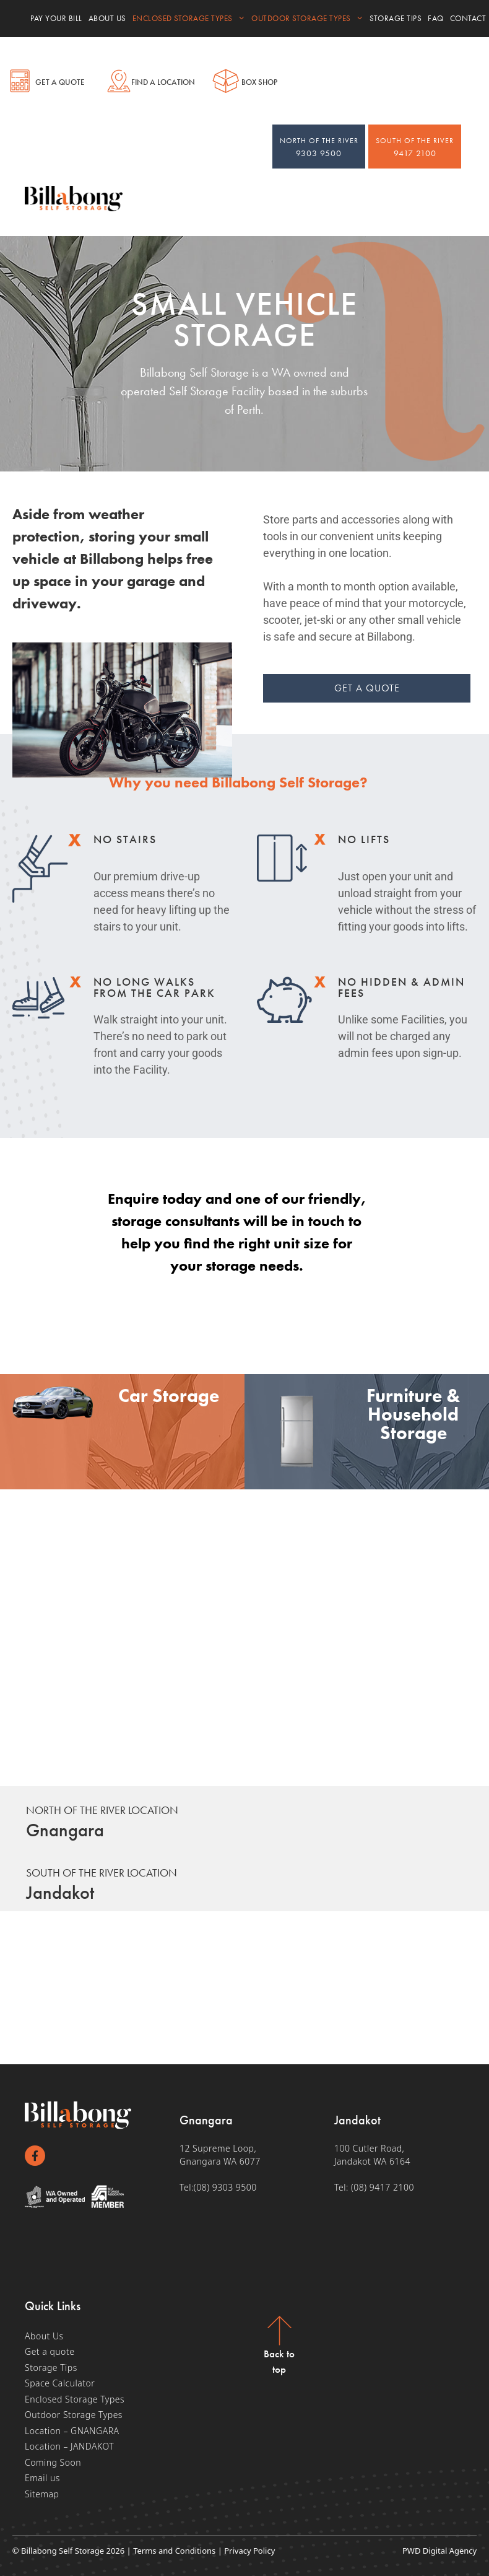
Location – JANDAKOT (69, 2447)
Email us (42, 2478)
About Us (107, 18)
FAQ (436, 18)
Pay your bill (56, 18)
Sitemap (42, 2494)
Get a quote (49, 2352)
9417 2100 (415, 147)
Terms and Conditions (174, 2551)
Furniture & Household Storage (413, 1415)
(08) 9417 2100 (382, 2187)
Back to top (279, 2362)
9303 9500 (319, 147)
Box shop (259, 82)
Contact (468, 18)
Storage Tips (396, 18)
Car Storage (168, 1396)
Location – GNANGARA (72, 2431)
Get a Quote (60, 82)
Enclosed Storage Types (188, 18)
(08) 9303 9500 (225, 2187)
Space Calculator (60, 2384)
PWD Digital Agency (439, 2551)
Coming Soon (53, 2462)
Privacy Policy (249, 2551)
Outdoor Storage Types (307, 18)
